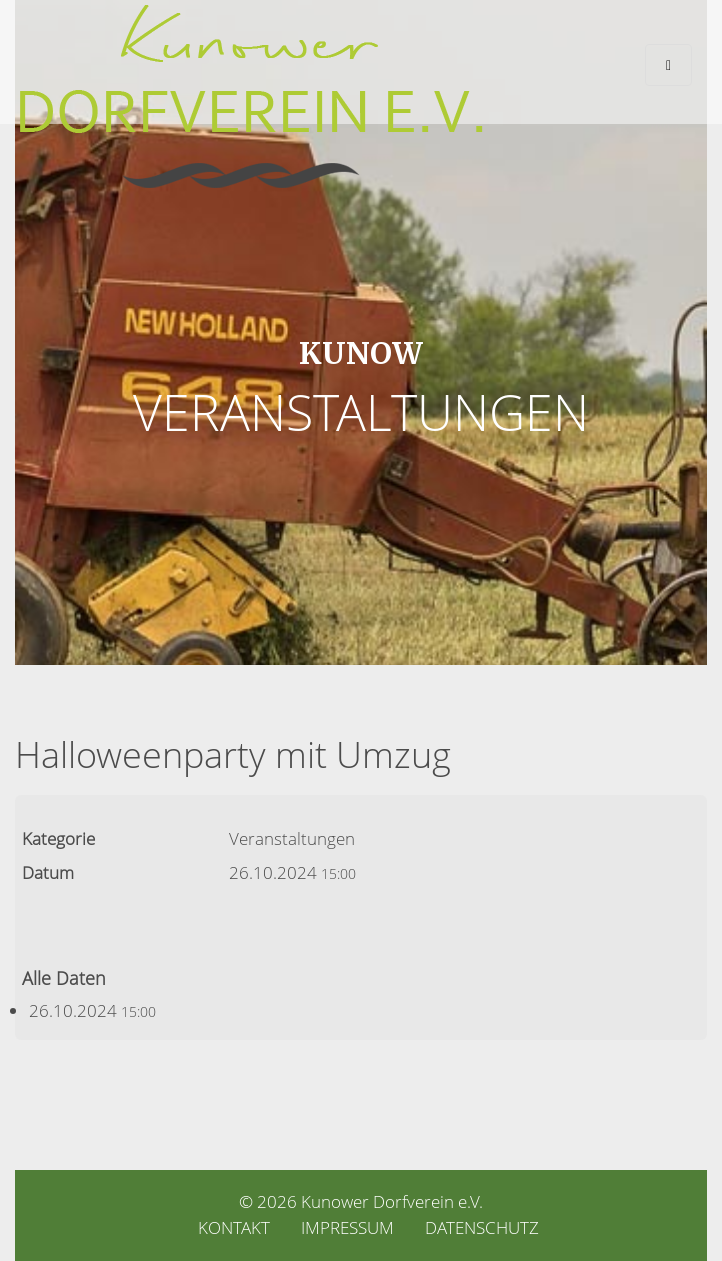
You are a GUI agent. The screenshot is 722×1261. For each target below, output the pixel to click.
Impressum (347, 1227)
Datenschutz (482, 1227)
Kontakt (234, 1227)
